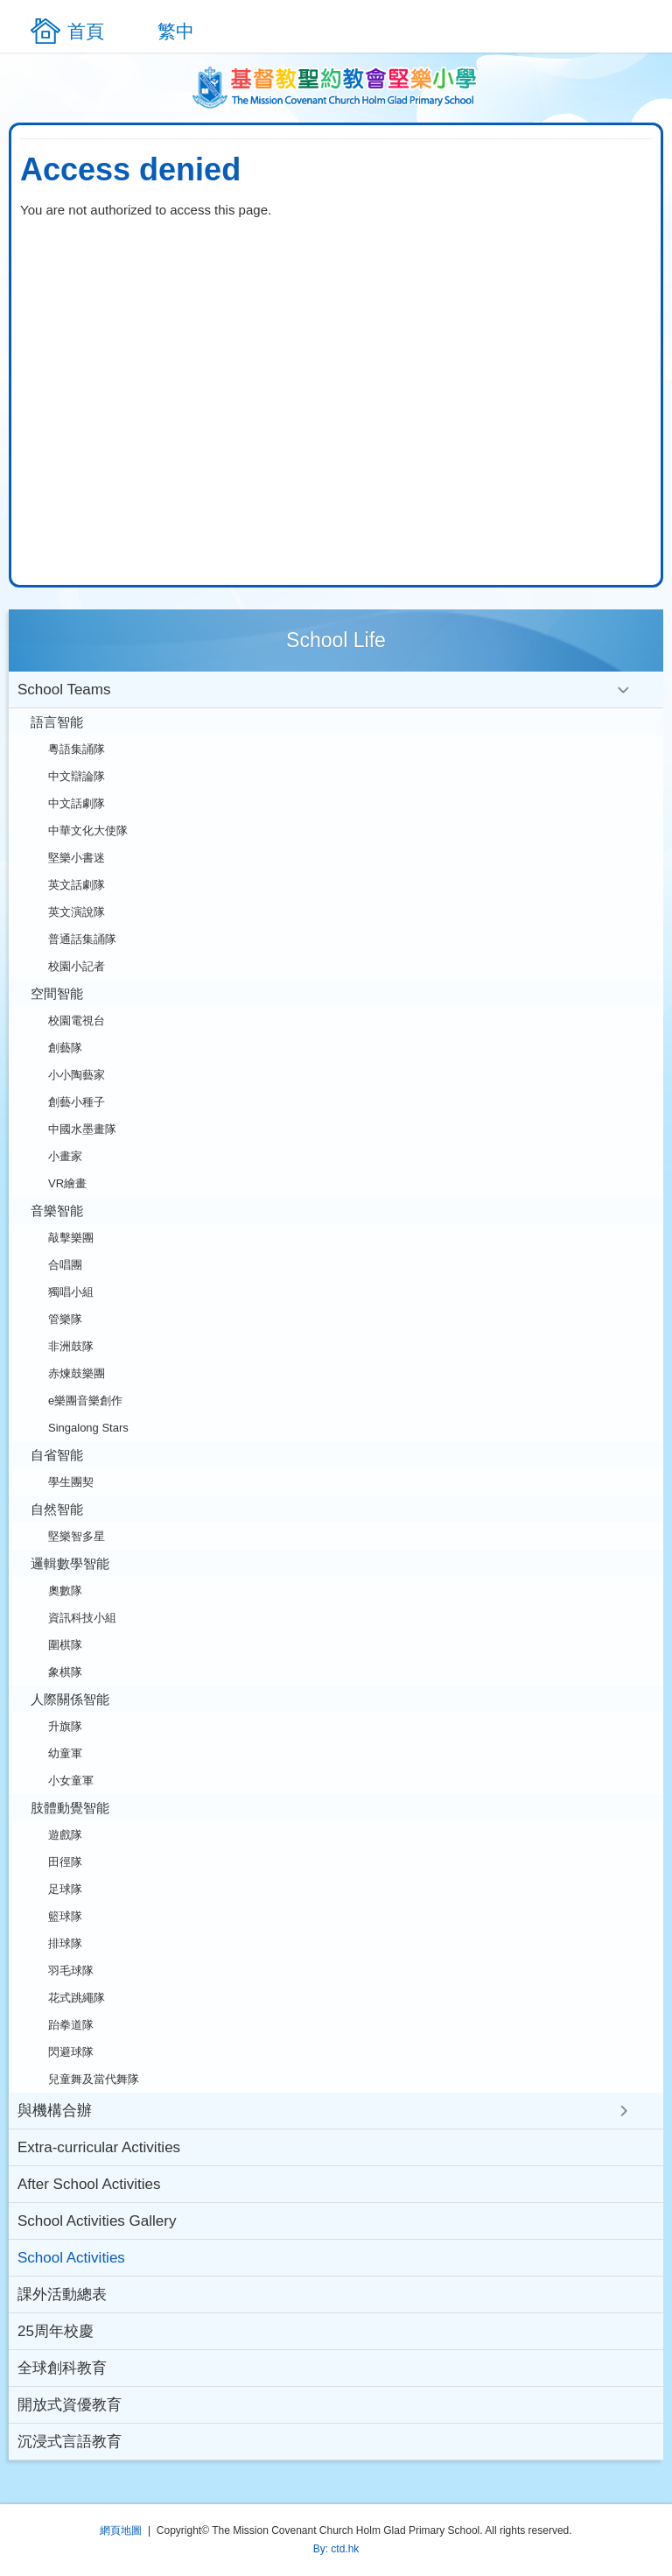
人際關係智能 (70, 1699)
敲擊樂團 (71, 1237)
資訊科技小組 (82, 1617)
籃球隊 (65, 1916)
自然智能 (57, 1509)
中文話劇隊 (76, 803)
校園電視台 (76, 1020)
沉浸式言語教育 (70, 2441)
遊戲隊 (65, 1834)
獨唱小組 (71, 1292)
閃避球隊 (71, 2052)
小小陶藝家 (76, 1074)
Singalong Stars (88, 1427)
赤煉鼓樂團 (76, 1373)
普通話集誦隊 (82, 939)
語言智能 (57, 721)
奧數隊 (65, 1590)
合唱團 (65, 1264)
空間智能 (57, 993)
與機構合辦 (55, 2110)
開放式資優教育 (70, 2405)
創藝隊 (65, 1047)
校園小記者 (76, 966)
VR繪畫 (67, 1183)
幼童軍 (65, 1753)
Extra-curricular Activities (99, 2147)
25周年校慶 (56, 2331)
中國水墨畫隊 (82, 1129)
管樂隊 (65, 1319)
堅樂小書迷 (76, 857)
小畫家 (65, 1156)
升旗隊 (65, 1726)
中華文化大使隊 (88, 830)
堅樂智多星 (76, 1536)
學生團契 (71, 1482)
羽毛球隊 (71, 1970)
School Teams (64, 689)
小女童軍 (71, 1780)
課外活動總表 (62, 2294)
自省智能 (57, 1454)
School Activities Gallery (97, 2221)
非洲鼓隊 (71, 1346)
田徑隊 (65, 1862)
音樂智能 (57, 1210)
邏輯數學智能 (70, 1563)
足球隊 (65, 1889)
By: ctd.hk (336, 2549)
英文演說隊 (76, 911)
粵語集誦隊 (76, 749)
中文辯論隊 (76, 776)
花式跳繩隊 (76, 1997)
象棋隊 (65, 1672)
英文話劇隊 (76, 884)
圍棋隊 (65, 1644)
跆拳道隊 (71, 2024)
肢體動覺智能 (70, 1807)
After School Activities (89, 2184)
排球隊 (65, 1943)
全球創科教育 (62, 2368)
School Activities (71, 2257)
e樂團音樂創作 (85, 1400)
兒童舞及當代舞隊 (93, 2079)
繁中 (176, 31)
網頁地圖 (121, 2530)
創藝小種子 (76, 1102)
